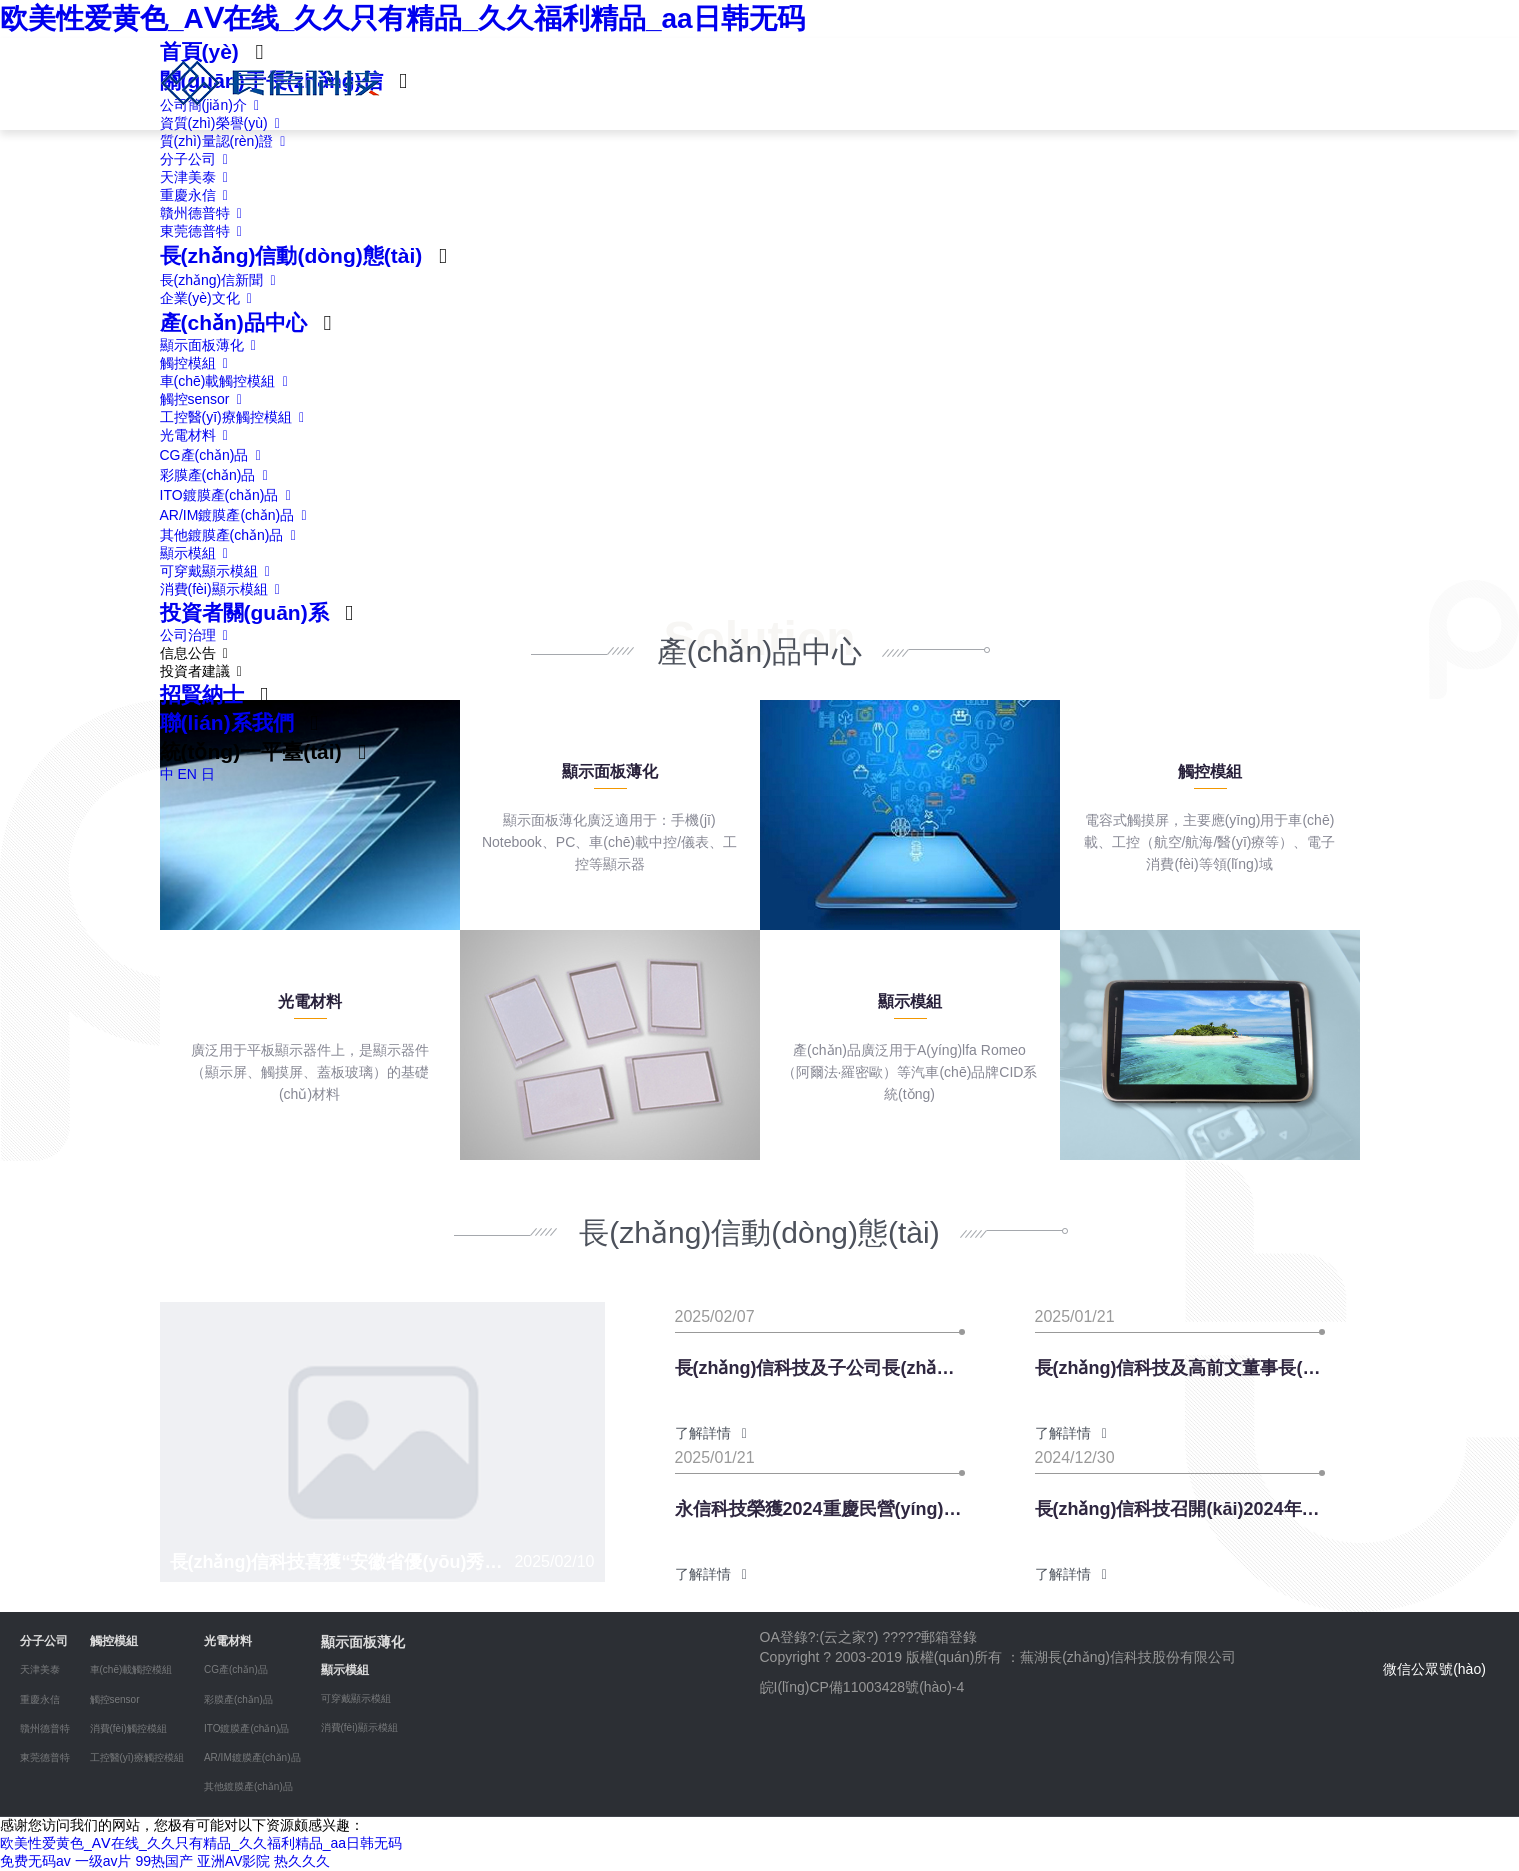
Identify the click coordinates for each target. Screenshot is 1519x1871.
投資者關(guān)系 (244, 612)
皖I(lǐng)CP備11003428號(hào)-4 (862, 1687)
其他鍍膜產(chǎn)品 (232, 535)
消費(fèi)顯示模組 (224, 589)
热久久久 (302, 1861)
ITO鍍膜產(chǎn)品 (229, 495)
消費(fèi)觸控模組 (128, 1728)
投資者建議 (205, 671)
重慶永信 (198, 195)
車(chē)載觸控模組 (228, 381)
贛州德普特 (205, 213)
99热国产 (164, 1861)
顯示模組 (198, 553)
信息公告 (198, 653)
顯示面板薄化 (212, 345)
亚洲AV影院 (234, 1861)
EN (186, 774)
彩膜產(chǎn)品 (218, 475)
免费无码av (35, 1861)
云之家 (845, 1637)
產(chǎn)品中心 (233, 322)
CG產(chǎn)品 (214, 455)
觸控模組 (198, 363)
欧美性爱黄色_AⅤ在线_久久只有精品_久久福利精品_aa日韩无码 (402, 18)
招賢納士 (202, 694)
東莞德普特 (205, 231)
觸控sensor (205, 399)
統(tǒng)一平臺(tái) (251, 751)
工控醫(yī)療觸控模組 (236, 417)
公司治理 (198, 635)
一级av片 (103, 1861)
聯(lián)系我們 (227, 722)
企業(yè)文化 (210, 298)
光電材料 (198, 435)
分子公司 (198, 159)
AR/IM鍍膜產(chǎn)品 (237, 515)
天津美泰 (198, 177)
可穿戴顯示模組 (219, 571)
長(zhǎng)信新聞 (221, 280)
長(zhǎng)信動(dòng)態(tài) (291, 255)
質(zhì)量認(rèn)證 (226, 141)
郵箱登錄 (949, 1637)
